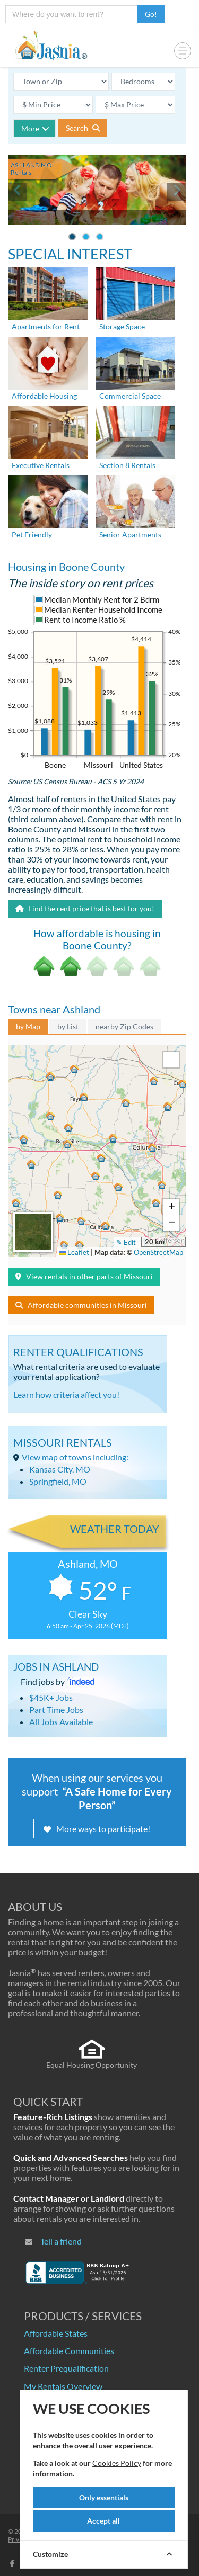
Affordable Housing (44, 395)
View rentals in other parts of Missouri (84, 1276)
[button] (152, 1147)
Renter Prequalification (66, 2368)
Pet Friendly (32, 534)
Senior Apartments (130, 534)
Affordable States (56, 2333)
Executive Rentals (41, 465)
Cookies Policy (116, 2462)
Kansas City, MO (59, 1469)
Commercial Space (130, 395)
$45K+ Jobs (51, 1697)
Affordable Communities (69, 2351)
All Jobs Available (61, 1722)
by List (68, 1026)
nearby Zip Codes (124, 1026)
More (35, 128)
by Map (28, 1026)
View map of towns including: (75, 1457)
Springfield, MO (57, 1481)
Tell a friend (61, 2241)
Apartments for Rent (46, 326)
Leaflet (74, 1252)
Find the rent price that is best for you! (84, 908)
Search (83, 127)
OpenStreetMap (158, 1252)
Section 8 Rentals (127, 465)
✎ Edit (126, 1242)
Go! (151, 14)
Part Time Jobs (56, 1709)
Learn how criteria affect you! (66, 1394)
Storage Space (122, 326)
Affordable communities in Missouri (81, 1304)
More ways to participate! (97, 1829)
